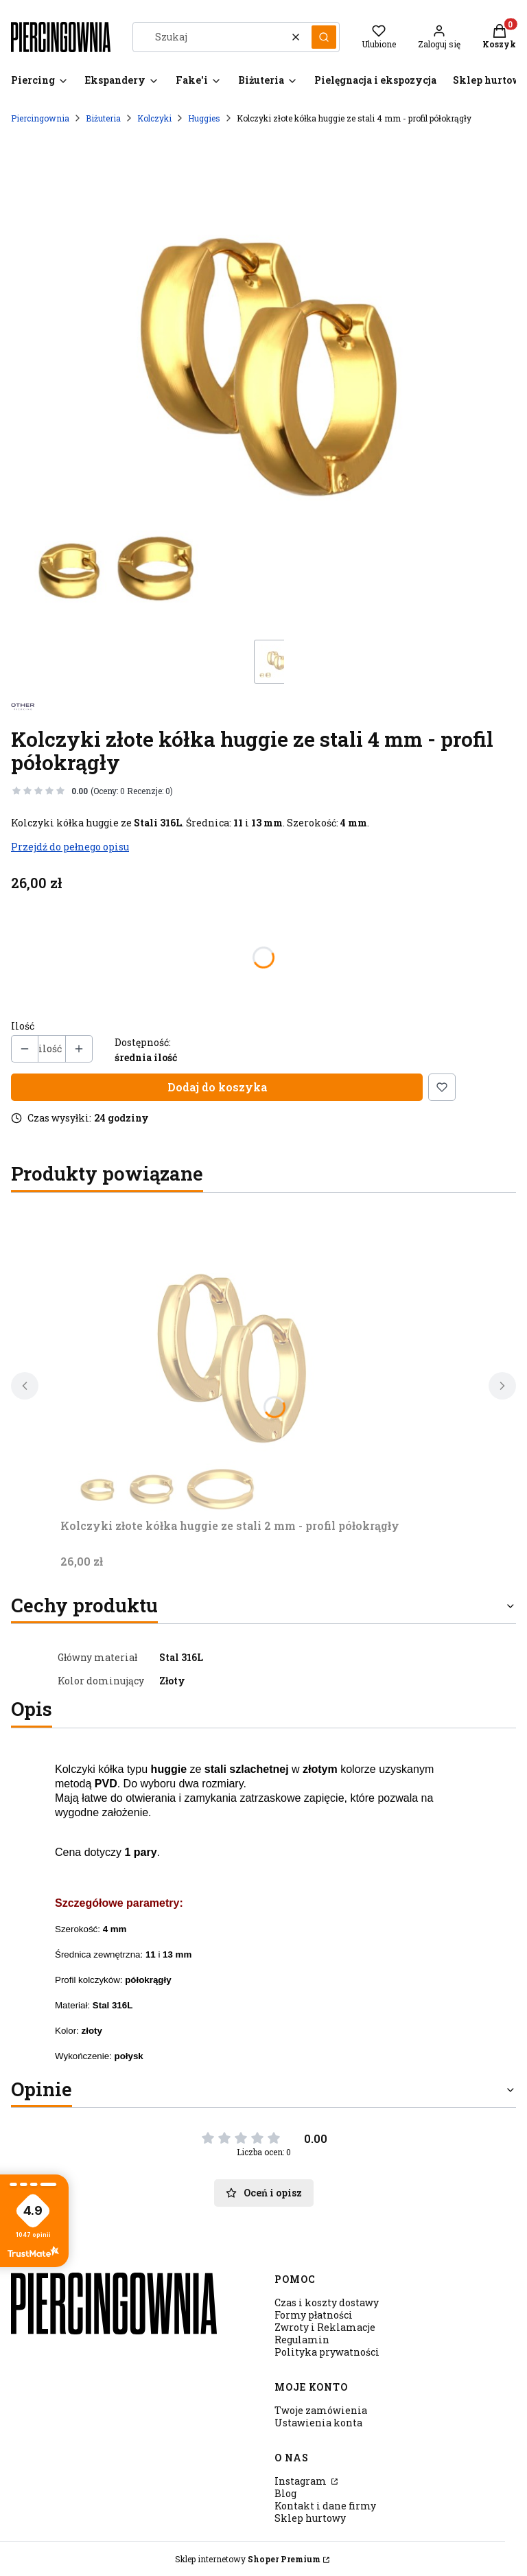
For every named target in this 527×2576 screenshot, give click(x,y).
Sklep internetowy (247, 2558)
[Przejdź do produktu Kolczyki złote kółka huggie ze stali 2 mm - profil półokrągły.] (231, 1358)
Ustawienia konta (318, 2422)
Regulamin (301, 2339)
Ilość (22, 1026)
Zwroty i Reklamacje (324, 2327)
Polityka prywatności (326, 2351)
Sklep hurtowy (310, 2518)
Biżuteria (103, 118)
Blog (285, 2493)
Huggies (204, 118)
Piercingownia (40, 118)
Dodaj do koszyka (217, 1087)
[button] (324, 37)
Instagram (301, 2480)
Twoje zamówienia (320, 2410)
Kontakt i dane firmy (325, 2505)
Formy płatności (313, 2314)
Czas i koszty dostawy (326, 2302)
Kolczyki (154, 118)
